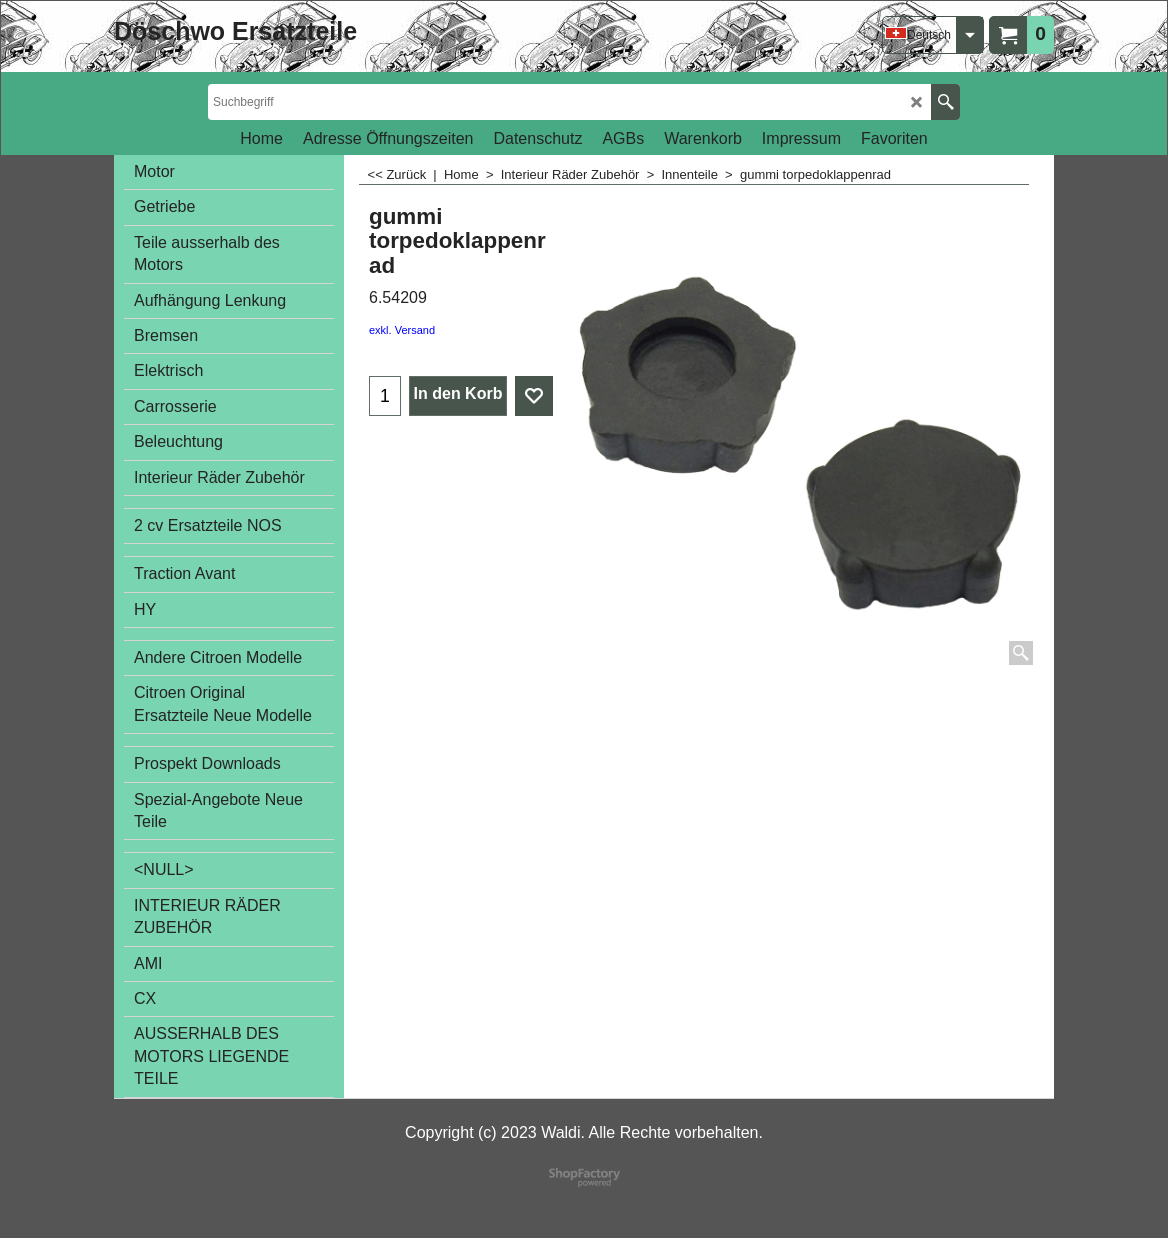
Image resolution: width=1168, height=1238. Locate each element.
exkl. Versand (402, 330)
